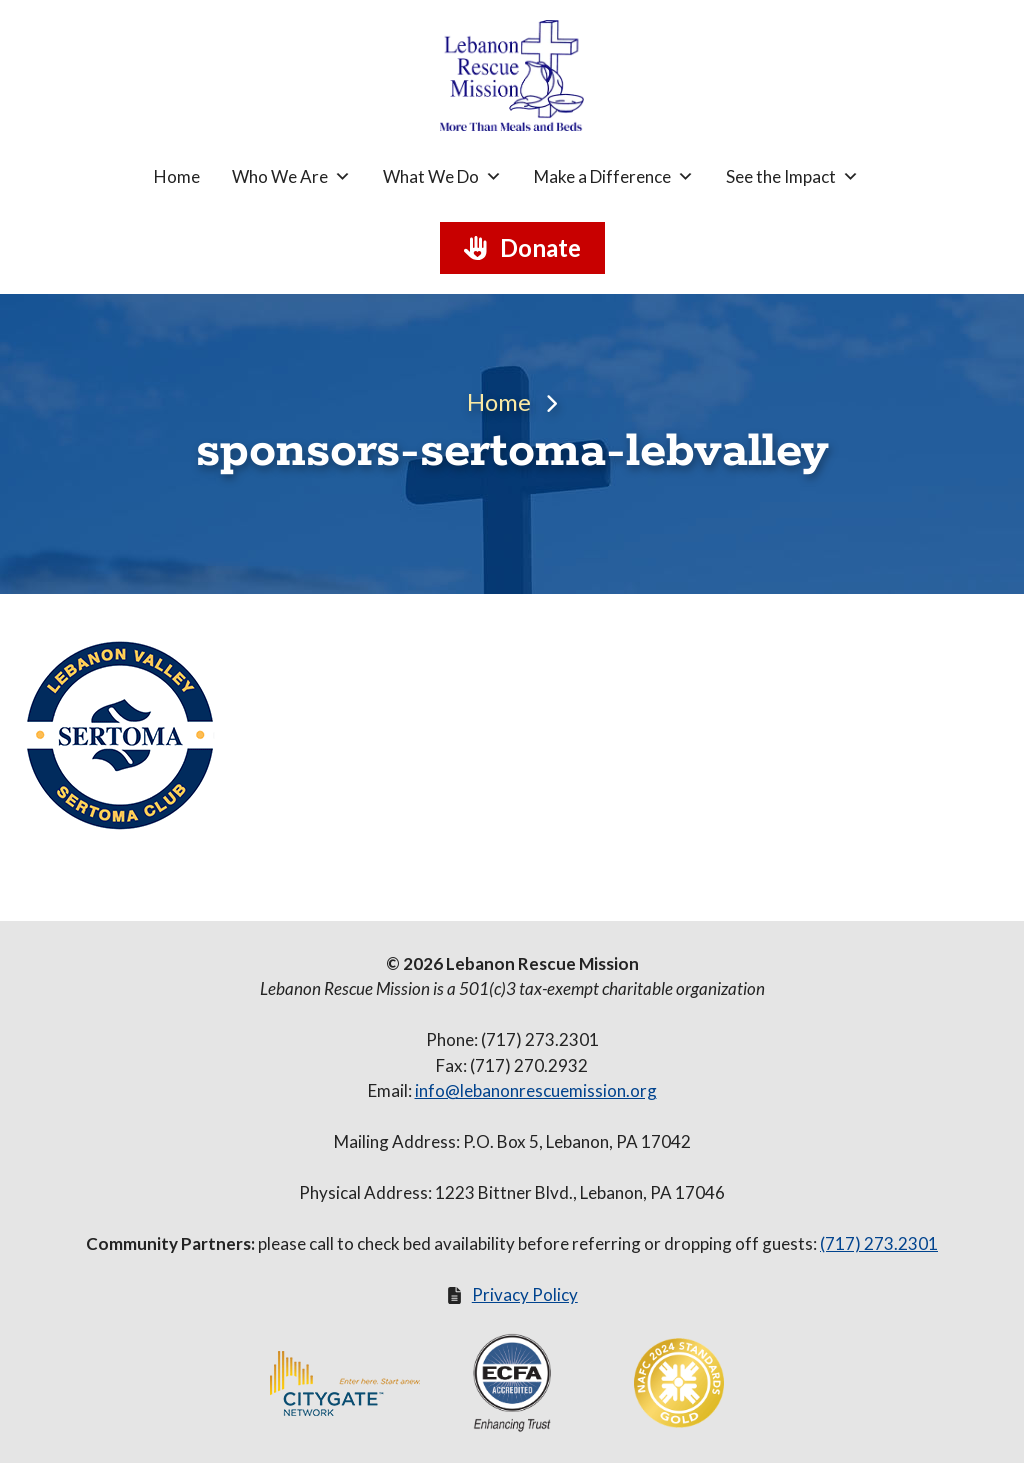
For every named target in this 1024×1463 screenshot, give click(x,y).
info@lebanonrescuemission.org (536, 1090)
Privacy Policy (525, 1294)
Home (177, 176)
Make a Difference (614, 177)
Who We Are (291, 177)
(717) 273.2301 (879, 1243)
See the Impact (792, 177)
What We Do (442, 177)
